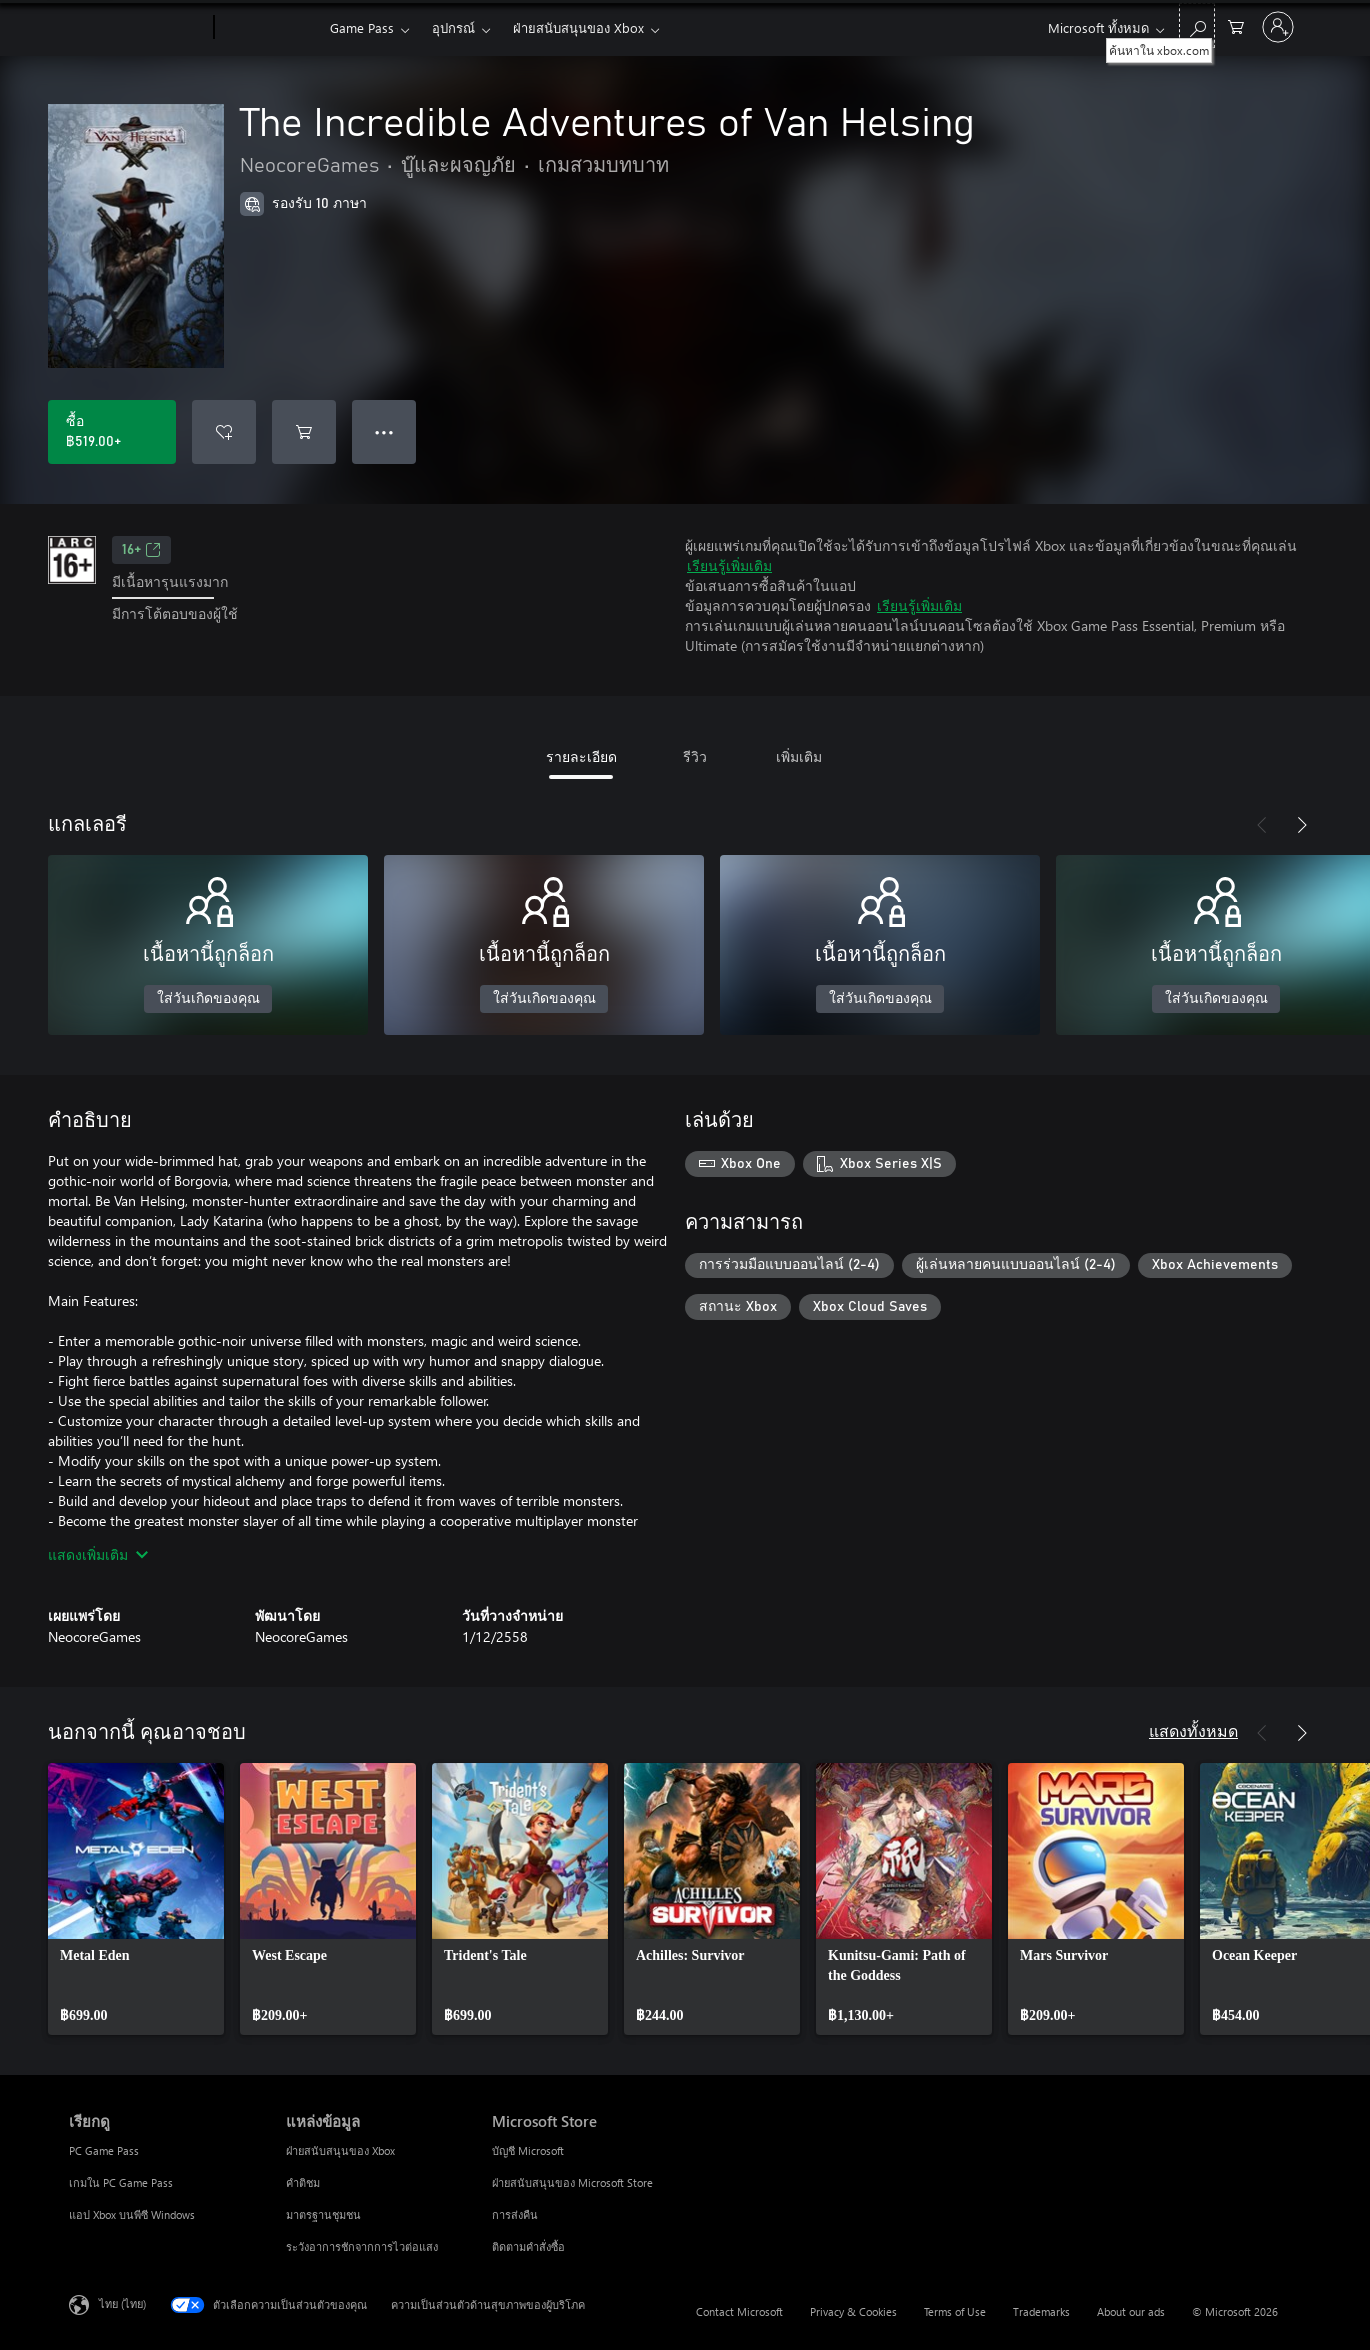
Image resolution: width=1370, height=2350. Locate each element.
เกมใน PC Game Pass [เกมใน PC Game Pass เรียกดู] (121, 2182)
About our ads (1131, 2311)
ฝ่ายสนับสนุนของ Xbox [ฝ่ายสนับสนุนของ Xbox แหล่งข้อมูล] (340, 2150)
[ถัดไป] (1302, 825)
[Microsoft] (137, 28)
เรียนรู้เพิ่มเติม (729, 565)
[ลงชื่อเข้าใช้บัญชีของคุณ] (1278, 27)
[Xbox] (269, 28)
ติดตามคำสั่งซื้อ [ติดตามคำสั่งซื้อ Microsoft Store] (528, 2246)
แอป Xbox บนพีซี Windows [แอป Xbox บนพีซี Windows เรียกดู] (132, 2214)
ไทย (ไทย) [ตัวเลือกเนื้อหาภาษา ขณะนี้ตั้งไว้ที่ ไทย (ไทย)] (122, 2303)
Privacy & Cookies (853, 2311)
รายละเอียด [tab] (581, 756)
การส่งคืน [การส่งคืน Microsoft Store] (515, 2214)
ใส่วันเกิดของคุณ (208, 999)
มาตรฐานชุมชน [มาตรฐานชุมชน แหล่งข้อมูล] (323, 2214)
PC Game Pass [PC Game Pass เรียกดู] (104, 2150)
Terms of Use (955, 2311)
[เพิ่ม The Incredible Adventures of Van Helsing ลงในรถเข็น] (304, 432)
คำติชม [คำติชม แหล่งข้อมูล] (303, 2182)
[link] (136, 1899)
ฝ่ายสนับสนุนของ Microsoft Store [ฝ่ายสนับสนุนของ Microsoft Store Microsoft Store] (572, 2182)
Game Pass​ (362, 27)
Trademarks (1041, 2311)
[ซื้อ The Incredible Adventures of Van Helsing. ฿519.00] (112, 432)
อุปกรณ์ (453, 27)
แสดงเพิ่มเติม (98, 1554)
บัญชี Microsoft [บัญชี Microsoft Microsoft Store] (528, 2150)
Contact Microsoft (739, 2311)
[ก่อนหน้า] (1262, 825)
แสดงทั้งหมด (1193, 1730)
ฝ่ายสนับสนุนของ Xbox (578, 27)
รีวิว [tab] (695, 756)
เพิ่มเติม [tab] (799, 756)
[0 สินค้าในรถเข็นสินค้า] (1236, 25)
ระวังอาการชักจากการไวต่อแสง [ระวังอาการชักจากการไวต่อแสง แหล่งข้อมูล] (362, 2246)
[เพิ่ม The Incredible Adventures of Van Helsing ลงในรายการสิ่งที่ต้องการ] (224, 432)
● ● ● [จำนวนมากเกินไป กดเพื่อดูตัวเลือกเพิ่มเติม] (384, 431)
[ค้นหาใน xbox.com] (1197, 25)
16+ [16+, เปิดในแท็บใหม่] (141, 550)
